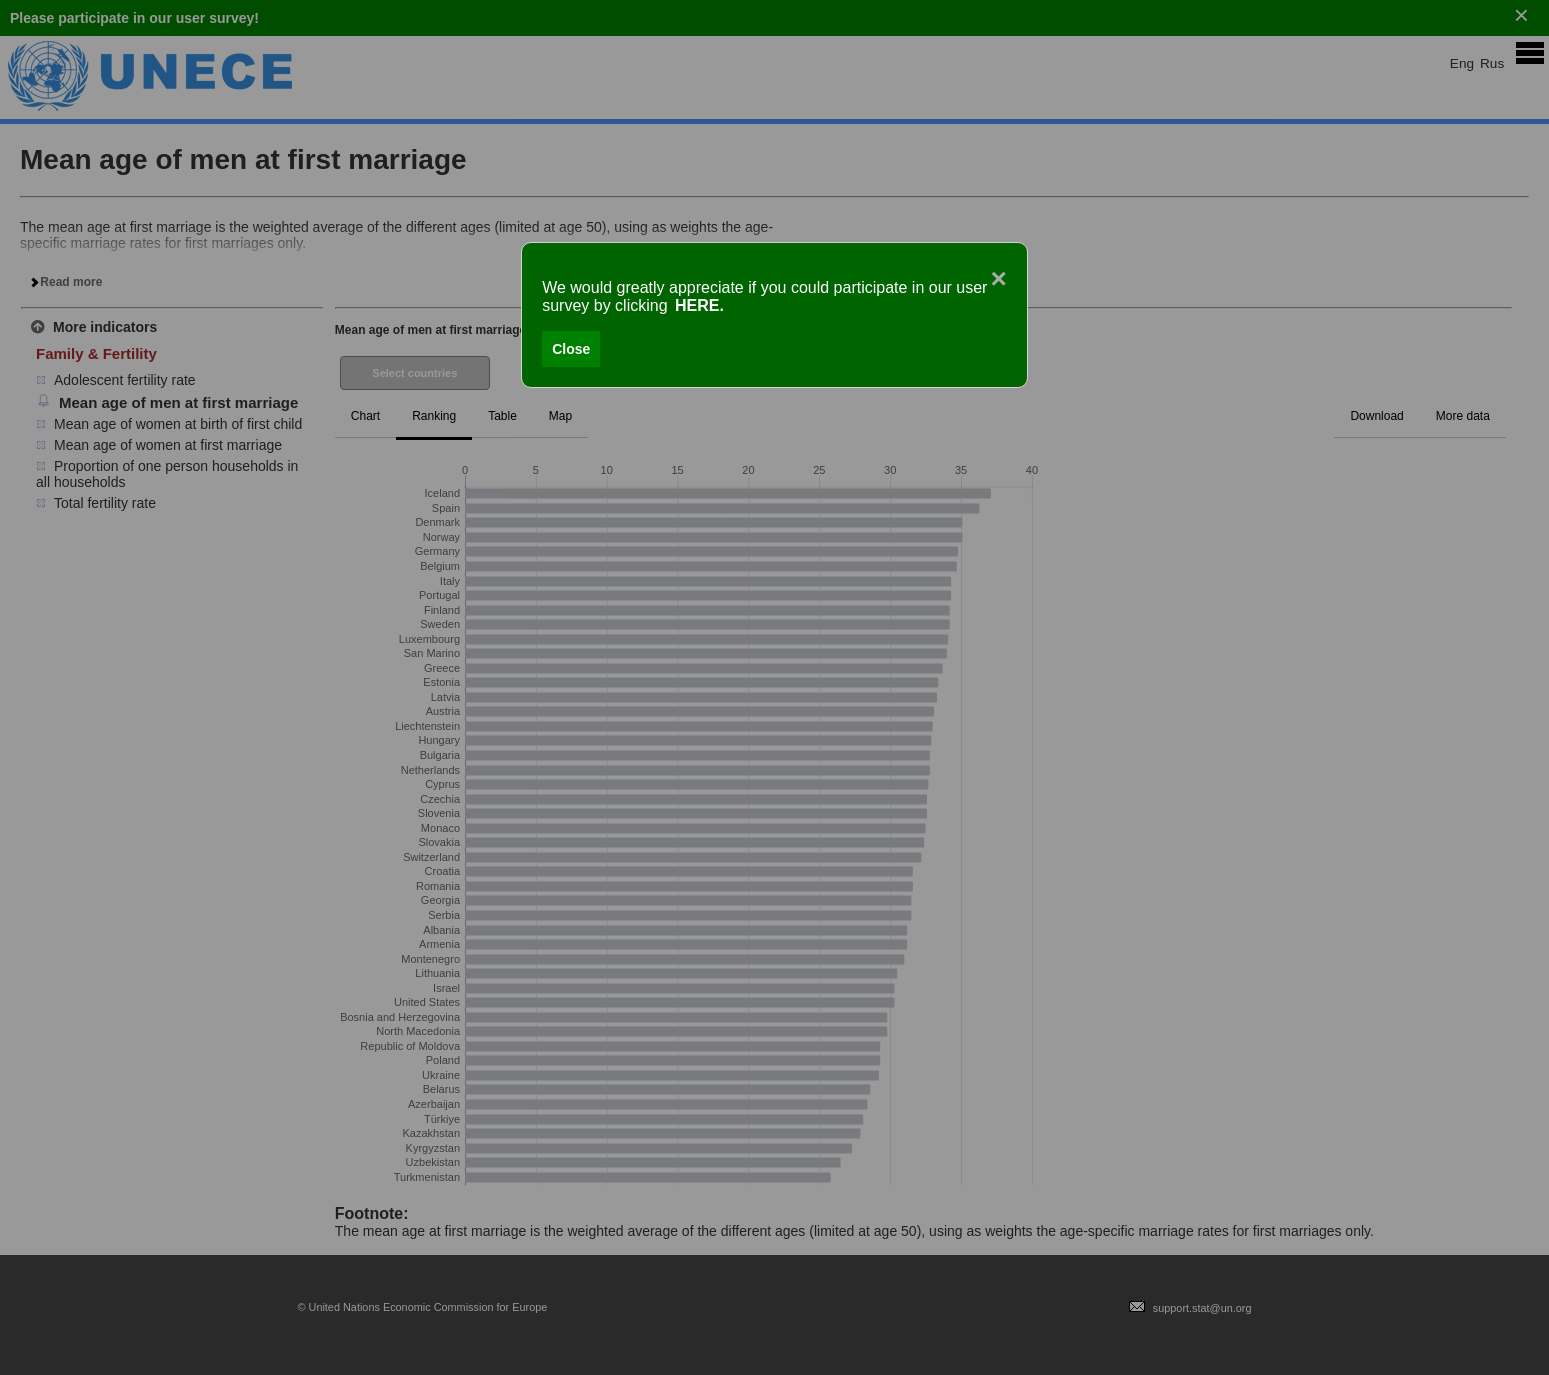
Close (571, 349)
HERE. (699, 305)
